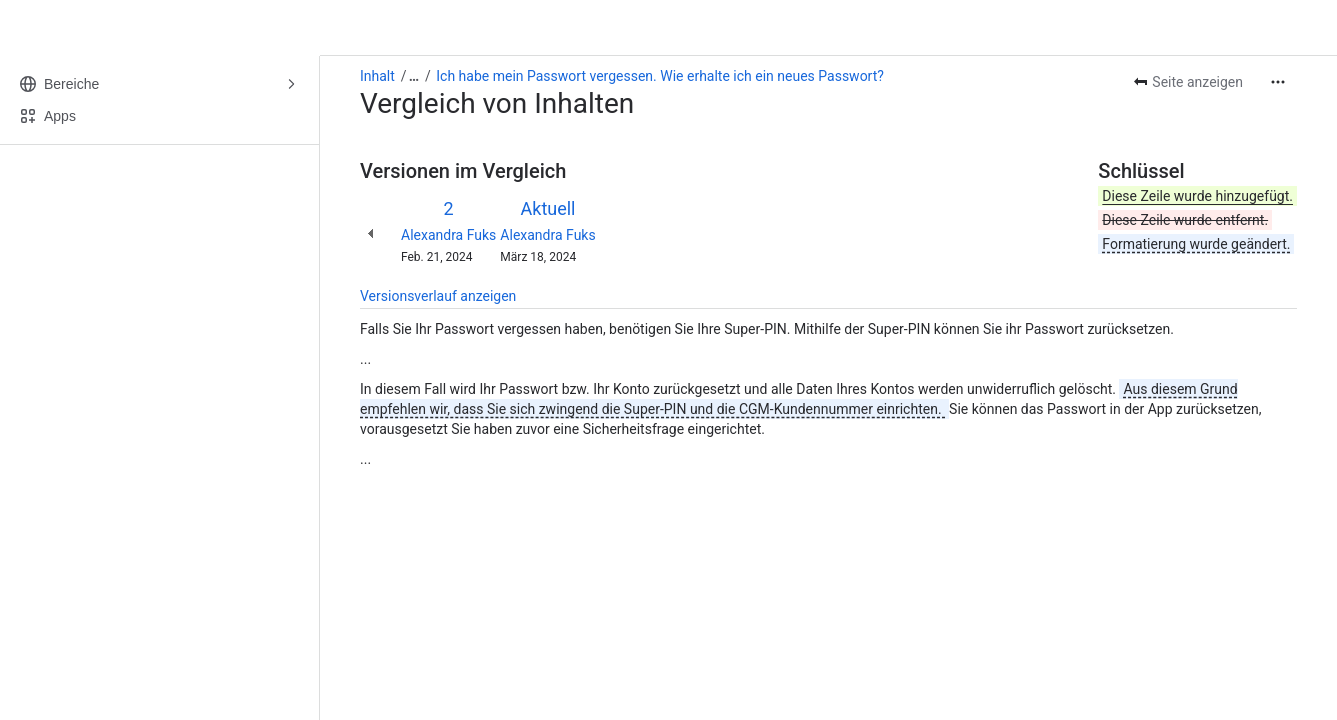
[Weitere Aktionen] (1278, 82)
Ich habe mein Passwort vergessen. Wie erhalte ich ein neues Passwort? (660, 76)
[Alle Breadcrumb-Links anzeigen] (414, 76)
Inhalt (377, 76)
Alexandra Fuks (448, 235)
